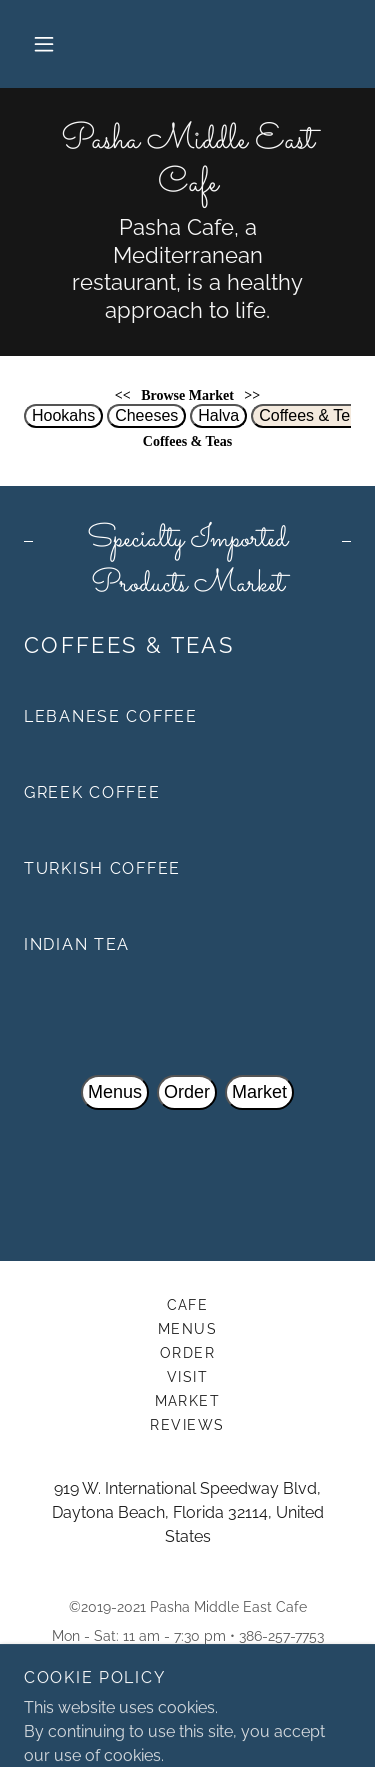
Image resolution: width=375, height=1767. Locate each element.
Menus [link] (188, 1329)
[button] (44, 44)
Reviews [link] (187, 1425)
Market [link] (188, 1401)
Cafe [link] (188, 1305)
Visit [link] (188, 1377)
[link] (187, 163)
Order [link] (188, 1353)
